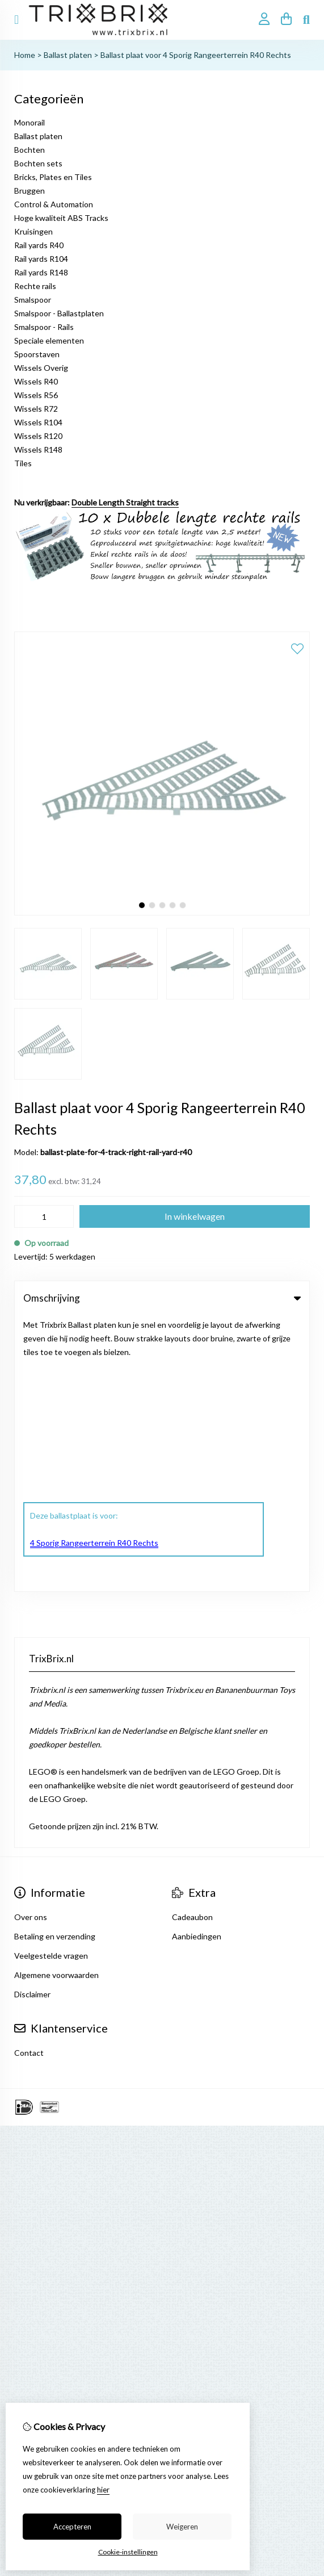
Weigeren (182, 2526)
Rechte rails (35, 286)
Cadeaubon (192, 1641)
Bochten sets (38, 163)
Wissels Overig (41, 368)
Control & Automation (53, 204)
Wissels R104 (38, 422)
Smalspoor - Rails (44, 327)
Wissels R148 (38, 449)
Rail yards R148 (41, 272)
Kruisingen (33, 231)
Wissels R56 (36, 395)
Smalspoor (32, 299)
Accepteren (72, 2526)
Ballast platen (68, 55)
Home (24, 55)
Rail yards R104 (41, 259)
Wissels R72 (36, 408)
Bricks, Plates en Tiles (53, 177)
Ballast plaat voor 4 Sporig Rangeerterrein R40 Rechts (195, 55)
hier (103, 2489)
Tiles (23, 463)
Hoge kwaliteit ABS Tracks (61, 218)
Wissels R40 (36, 381)
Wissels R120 (38, 436)
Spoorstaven (37, 354)
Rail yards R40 (39, 245)
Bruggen (29, 190)
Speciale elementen (49, 340)
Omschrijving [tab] (162, 1298)
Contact (29, 1777)
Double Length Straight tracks (125, 502)
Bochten (29, 149)
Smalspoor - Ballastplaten (59, 313)
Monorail (29, 122)
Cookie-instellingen (128, 2552)
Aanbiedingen (196, 1660)
